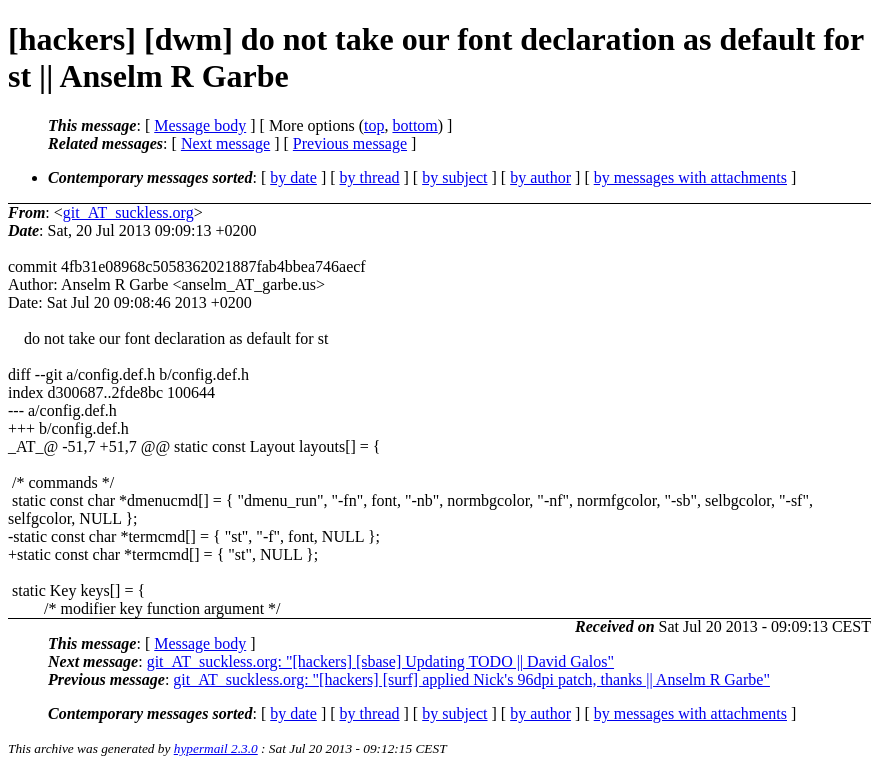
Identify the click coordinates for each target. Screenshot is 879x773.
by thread (370, 177)
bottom (414, 125)
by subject (454, 177)
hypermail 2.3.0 (216, 748)
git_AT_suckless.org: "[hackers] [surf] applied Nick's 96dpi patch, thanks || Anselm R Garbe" (471, 679)
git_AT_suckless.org (128, 212)
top (374, 125)
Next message (225, 143)
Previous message (350, 143)
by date (293, 177)
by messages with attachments (690, 177)
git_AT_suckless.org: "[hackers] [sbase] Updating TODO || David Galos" (380, 661)
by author (540, 177)
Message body (200, 125)
